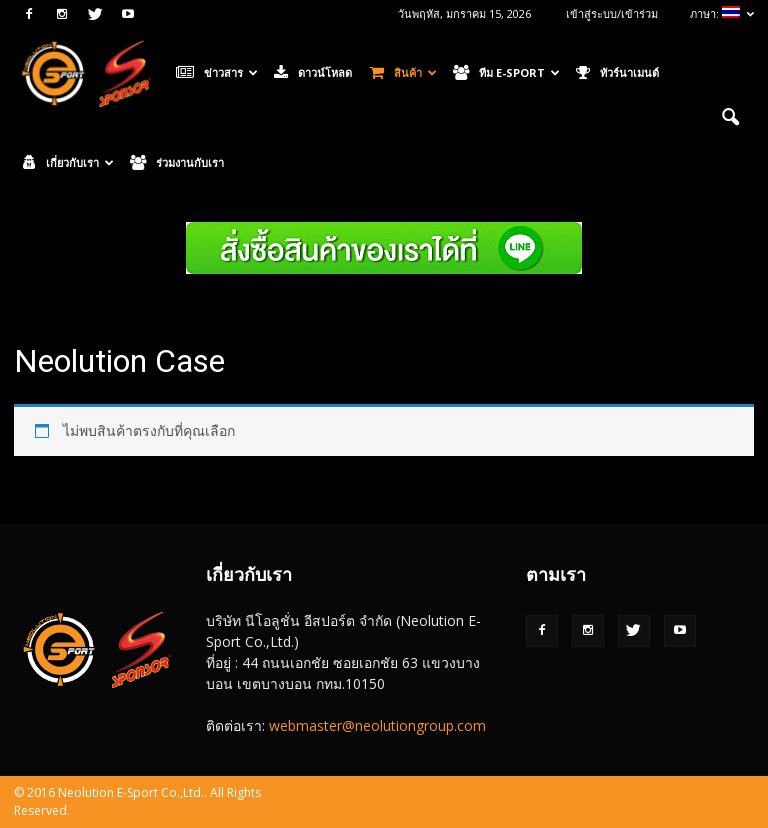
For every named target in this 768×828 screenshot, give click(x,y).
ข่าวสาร (217, 73)
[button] (730, 118)
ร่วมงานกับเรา (177, 163)
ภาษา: (722, 13)
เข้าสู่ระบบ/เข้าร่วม (612, 13)
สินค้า (403, 73)
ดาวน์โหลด (313, 73)
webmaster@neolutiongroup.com (377, 725)
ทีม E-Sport (506, 73)
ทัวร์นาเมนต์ (617, 73)
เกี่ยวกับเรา (68, 163)
